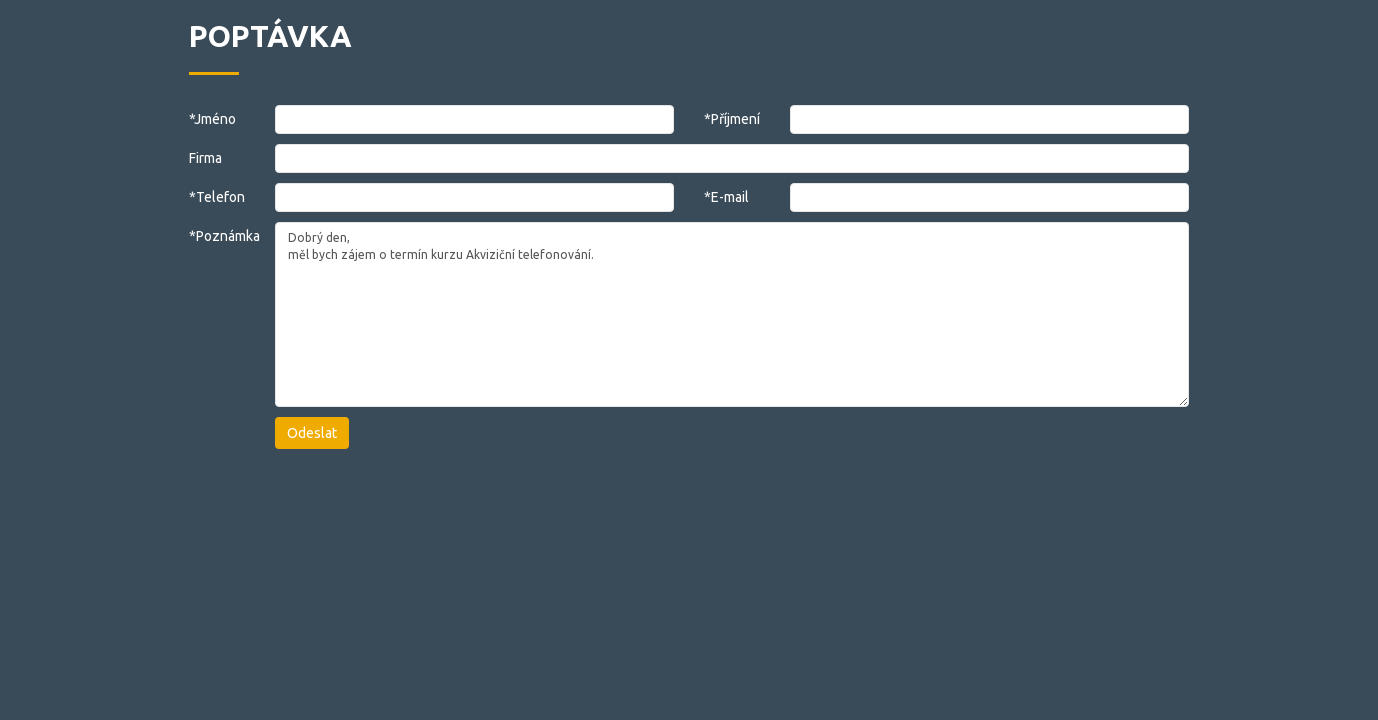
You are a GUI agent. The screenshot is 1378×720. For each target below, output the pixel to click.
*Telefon (217, 197)
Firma (205, 158)
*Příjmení (732, 119)
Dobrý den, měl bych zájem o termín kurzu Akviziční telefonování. (732, 314)
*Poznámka (217, 236)
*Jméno (212, 119)
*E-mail (726, 197)
